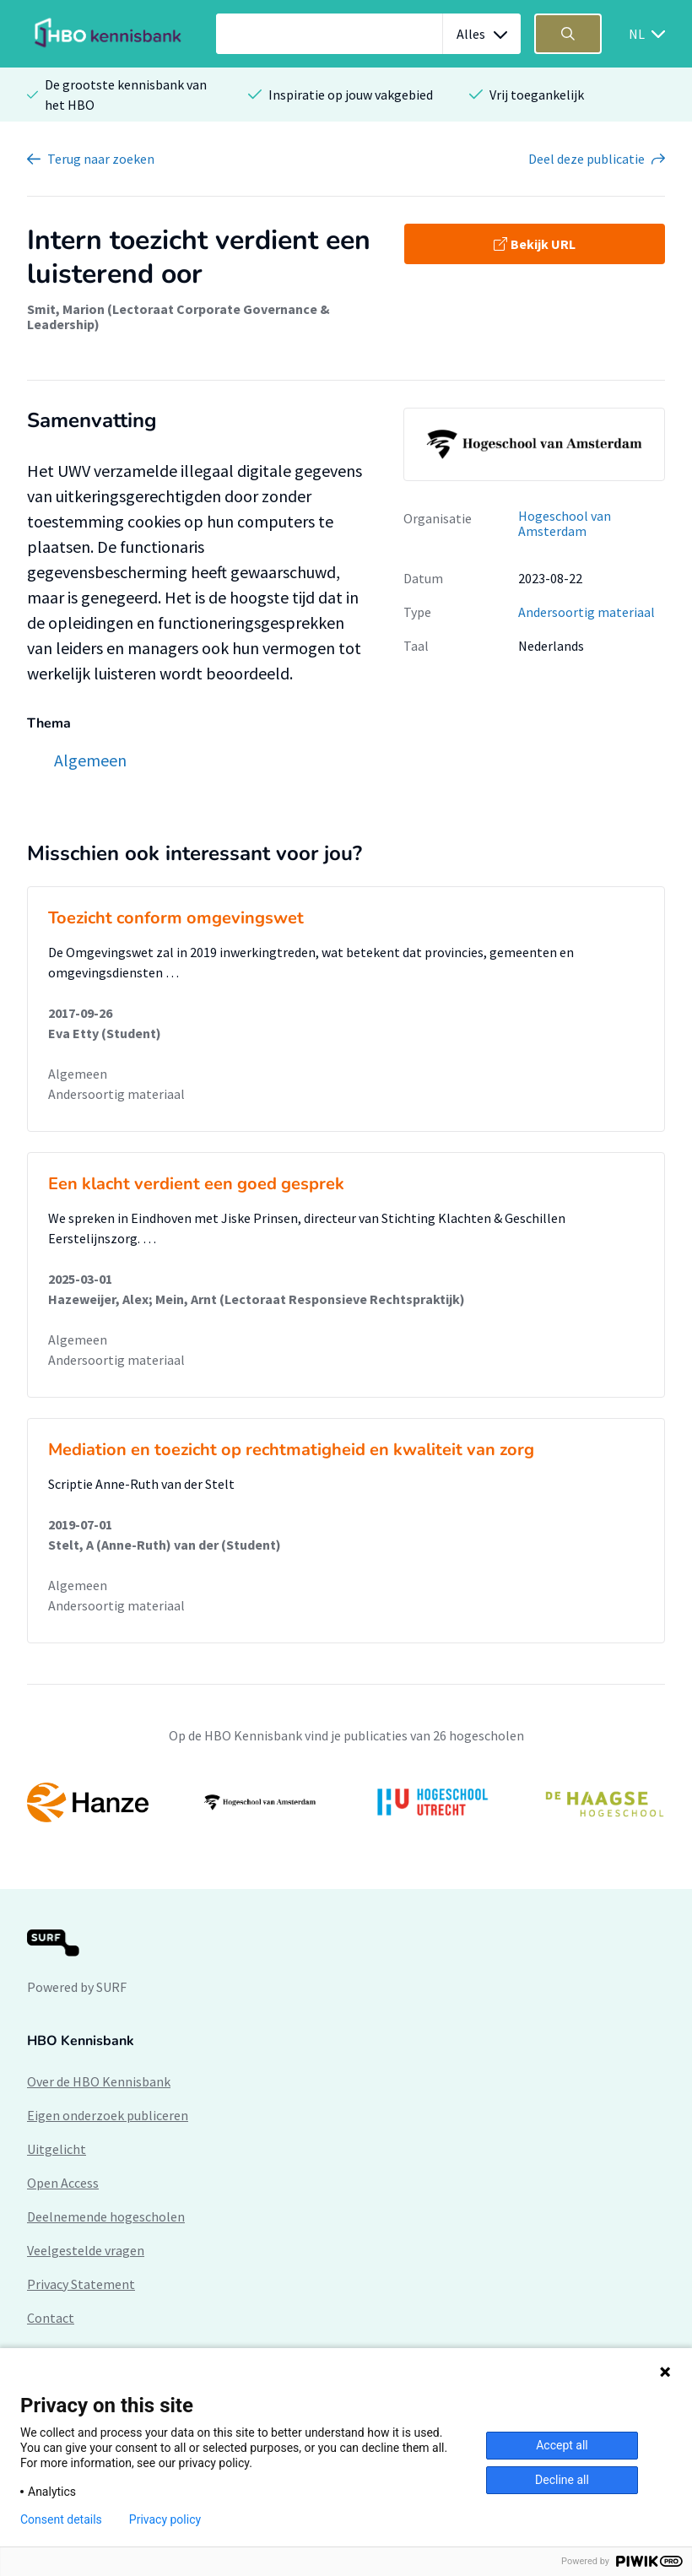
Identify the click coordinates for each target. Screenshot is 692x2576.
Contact (50, 2317)
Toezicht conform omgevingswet (176, 917)
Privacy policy (165, 2519)
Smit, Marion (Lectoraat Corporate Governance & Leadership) (178, 316)
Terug (100, 158)
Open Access (63, 2182)
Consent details (61, 2519)
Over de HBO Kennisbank (98, 2081)
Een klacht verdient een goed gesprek (196, 1183)
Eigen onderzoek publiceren (107, 2115)
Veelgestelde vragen (85, 2250)
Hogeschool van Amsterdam (564, 523)
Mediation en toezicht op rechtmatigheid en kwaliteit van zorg (291, 1449)
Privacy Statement (81, 2284)
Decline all (562, 2480)
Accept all (562, 2445)
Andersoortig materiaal (586, 612)
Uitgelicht (56, 2148)
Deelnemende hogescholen (106, 2216)
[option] (346, 1802)
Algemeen (77, 1073)
